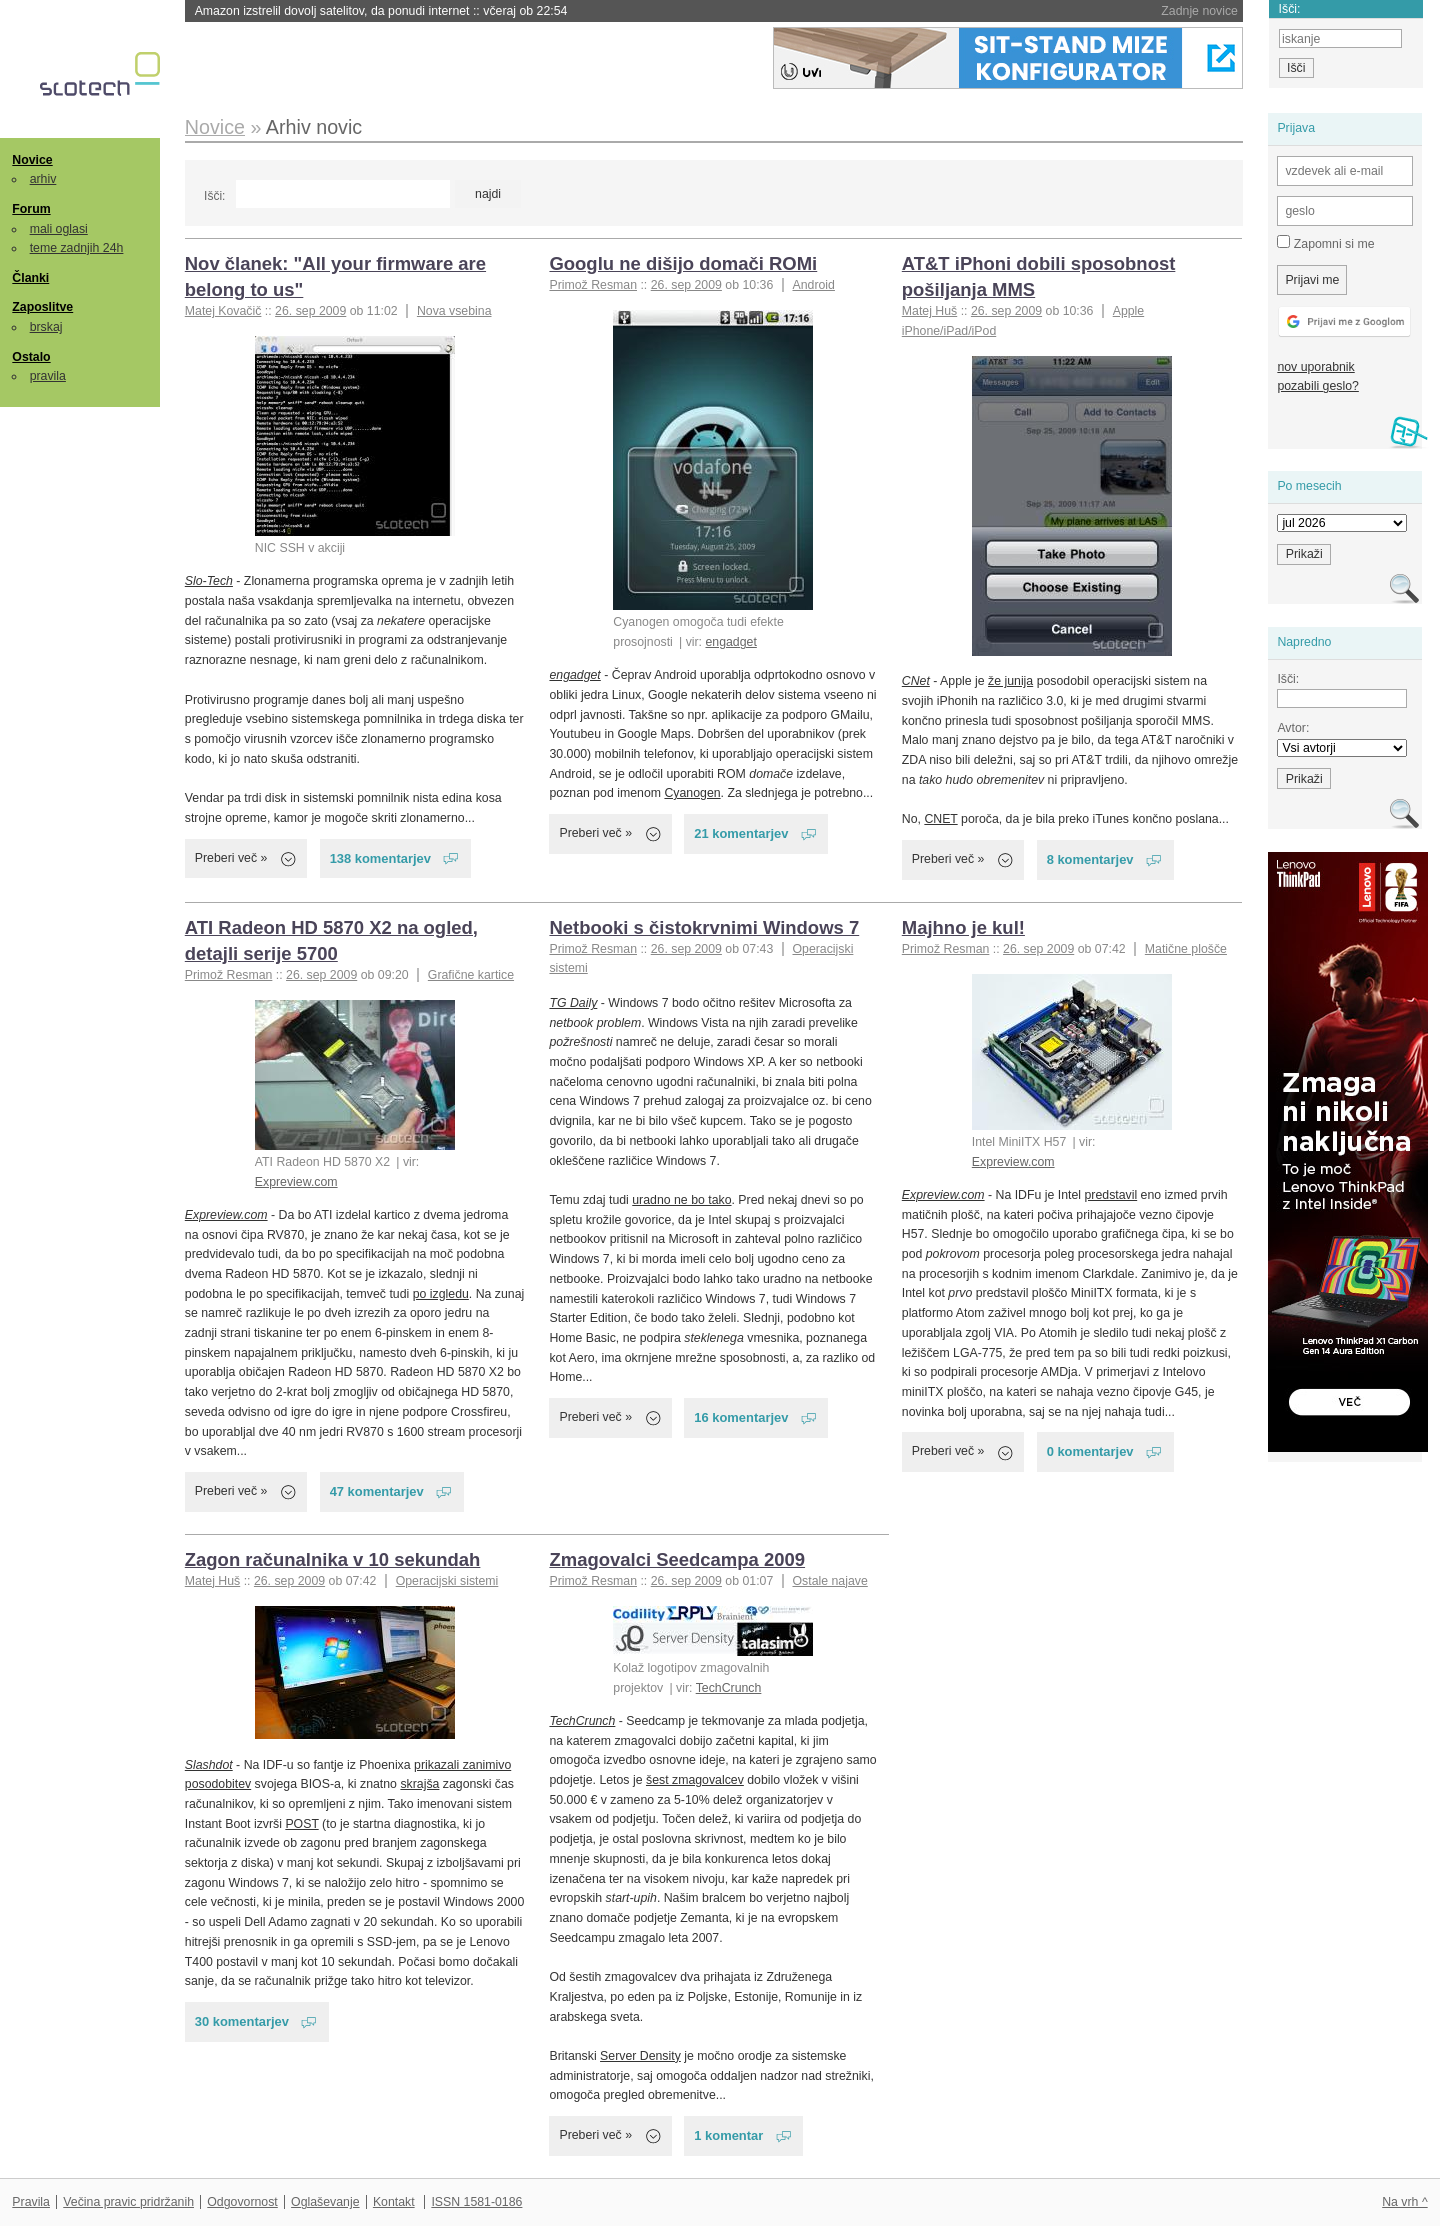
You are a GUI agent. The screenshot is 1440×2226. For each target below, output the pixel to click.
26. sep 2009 (310, 311)
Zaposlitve (42, 307)
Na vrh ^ (1404, 2202)
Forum (31, 209)
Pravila (31, 2202)
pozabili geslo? (1317, 386)
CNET (940, 819)
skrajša (419, 1784)
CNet (916, 681)
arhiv (43, 179)
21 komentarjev (741, 833)
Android (813, 285)
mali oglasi (59, 229)
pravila (48, 376)
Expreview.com (296, 1182)
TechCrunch (729, 1688)
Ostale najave (829, 1581)
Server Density (640, 2056)
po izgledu (441, 1294)
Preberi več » (231, 858)
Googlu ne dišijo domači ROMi (683, 263)
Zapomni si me (1325, 243)
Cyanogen (692, 793)
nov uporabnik (1315, 367)
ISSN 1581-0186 (476, 2202)
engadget (730, 642)
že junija (1010, 681)
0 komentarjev (1090, 1451)
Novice (32, 160)
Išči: (214, 196)
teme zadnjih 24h (77, 248)
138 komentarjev (380, 858)
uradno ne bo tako (681, 1200)
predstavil (1110, 1195)
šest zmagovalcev (695, 1780)
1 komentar (728, 2135)
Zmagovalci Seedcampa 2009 (677, 1559)
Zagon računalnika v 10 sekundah (333, 1559)
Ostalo (31, 357)
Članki (30, 278)
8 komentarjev (1090, 859)
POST (301, 1824)
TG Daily (573, 1003)
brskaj (46, 327)
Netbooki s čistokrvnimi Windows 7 (704, 927)
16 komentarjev (741, 1417)
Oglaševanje (325, 2202)
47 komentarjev (377, 1491)
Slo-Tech (209, 581)
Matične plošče (1186, 949)
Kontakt (394, 2202)
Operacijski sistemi (447, 1581)
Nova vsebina (454, 311)
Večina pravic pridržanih (128, 2202)
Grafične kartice (471, 975)
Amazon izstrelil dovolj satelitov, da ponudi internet (381, 11)
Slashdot (209, 1765)
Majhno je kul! (963, 927)
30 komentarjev (242, 2021)
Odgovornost (242, 2202)
